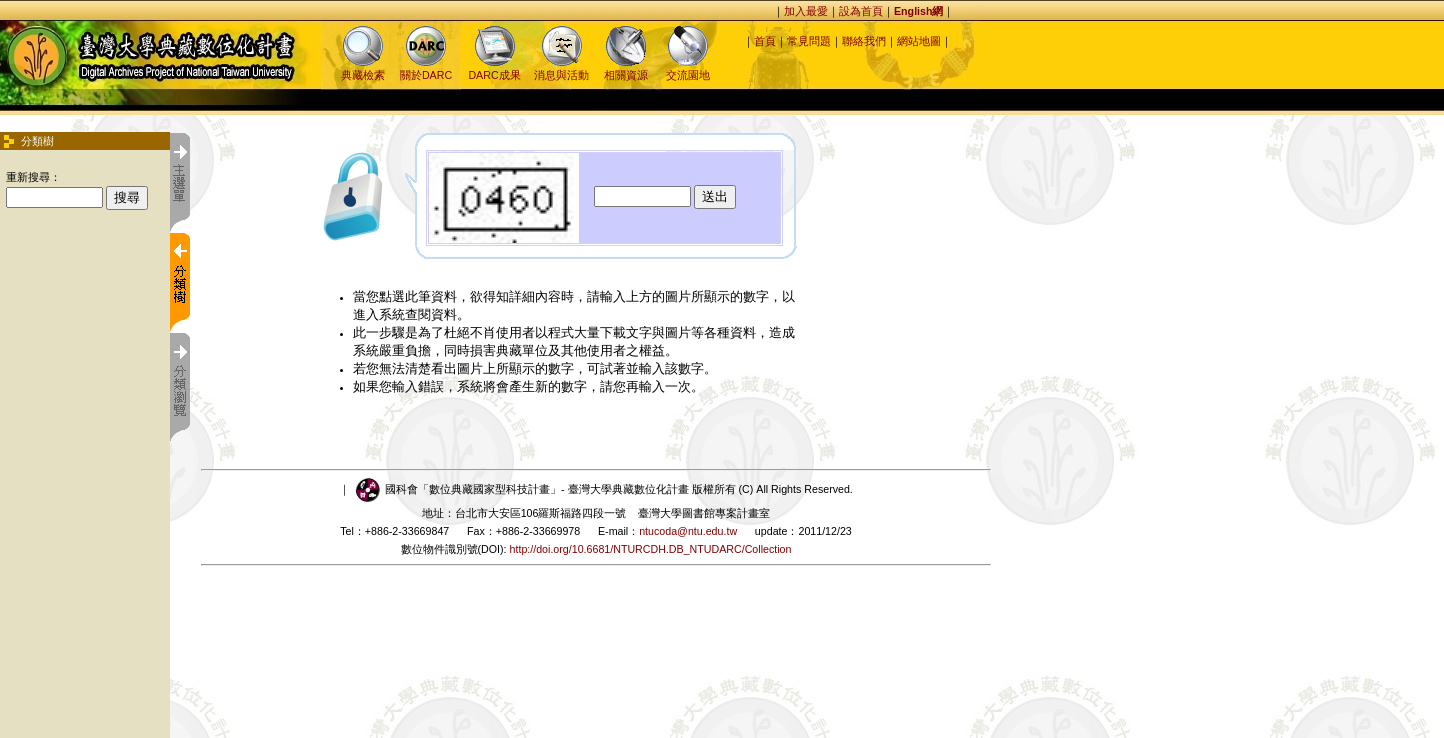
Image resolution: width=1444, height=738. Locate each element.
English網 (918, 11)
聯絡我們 (864, 41)
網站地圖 (919, 41)
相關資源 (626, 68)
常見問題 (809, 41)
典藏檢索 (363, 68)
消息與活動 (561, 68)
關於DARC (426, 68)
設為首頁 (861, 11)
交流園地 (688, 68)
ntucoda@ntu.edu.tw (688, 531)
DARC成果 (494, 68)
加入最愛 (806, 11)
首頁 (765, 41)
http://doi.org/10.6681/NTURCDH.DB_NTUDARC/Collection (651, 549)
